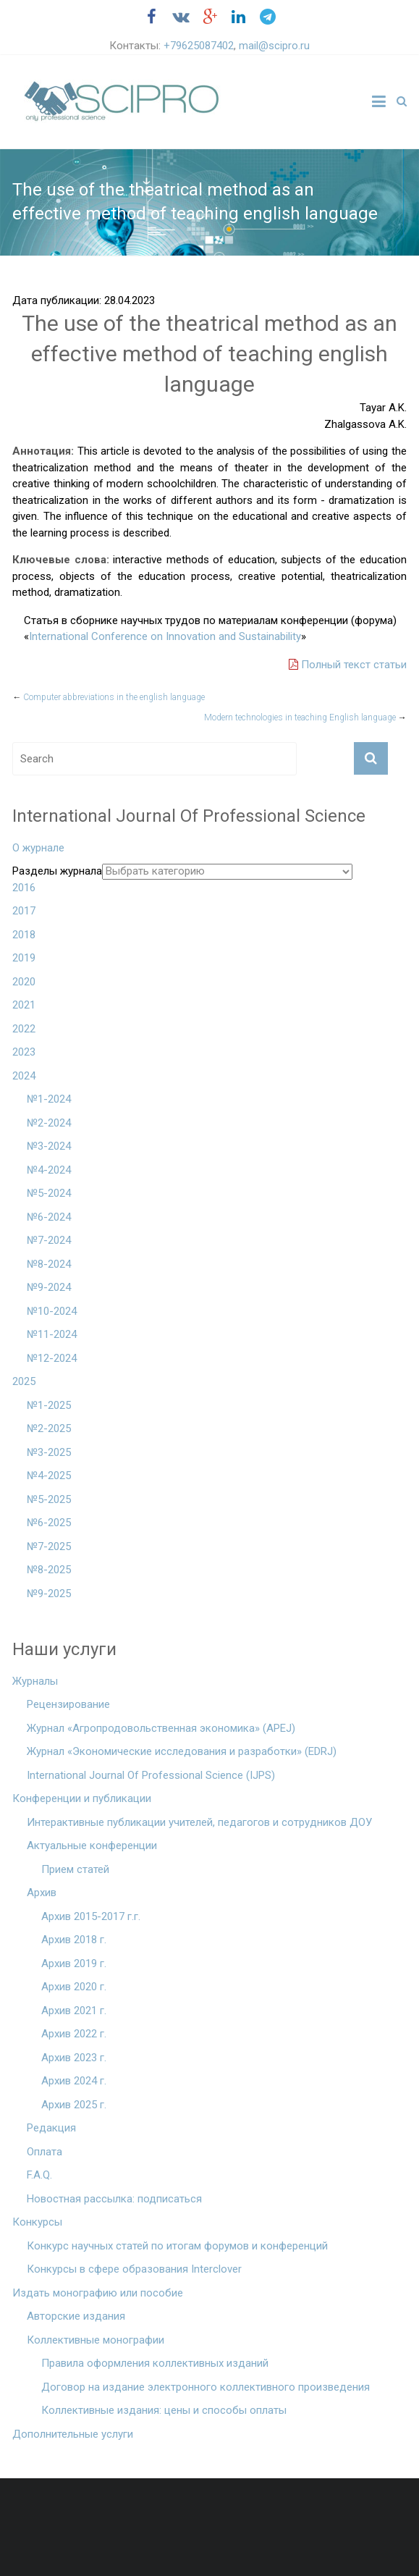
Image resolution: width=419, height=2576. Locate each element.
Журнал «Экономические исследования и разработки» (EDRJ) (182, 1751)
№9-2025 (49, 1593)
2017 (23, 910)
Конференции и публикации (81, 1798)
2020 (23, 981)
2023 (23, 1051)
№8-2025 (49, 1569)
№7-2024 (49, 1240)
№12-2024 (52, 1358)
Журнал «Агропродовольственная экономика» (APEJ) (161, 1728)
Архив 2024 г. (73, 2080)
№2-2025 (49, 1428)
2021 (23, 1004)
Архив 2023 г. (73, 2057)
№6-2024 (49, 1217)
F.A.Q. (39, 2174)
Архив (41, 1892)
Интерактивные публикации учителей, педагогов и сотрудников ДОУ (199, 1822)
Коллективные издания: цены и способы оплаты (164, 2410)
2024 (23, 1075)
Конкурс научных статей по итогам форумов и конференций (177, 2245)
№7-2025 (49, 1546)
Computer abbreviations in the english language (108, 697)
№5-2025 (49, 1499)
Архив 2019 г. (73, 1963)
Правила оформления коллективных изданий (154, 2363)
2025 (23, 1381)
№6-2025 (49, 1522)
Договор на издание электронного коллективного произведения (205, 2387)
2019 (23, 957)
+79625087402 (199, 45)
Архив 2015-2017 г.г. (90, 1916)
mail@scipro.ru (274, 45)
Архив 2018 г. (73, 1939)
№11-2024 (52, 1334)
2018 (23, 934)
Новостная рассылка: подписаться (114, 2198)
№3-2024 (49, 1146)
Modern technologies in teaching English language (305, 717)
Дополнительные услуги (72, 2434)
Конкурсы (37, 2221)
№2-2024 (49, 1122)
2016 (23, 887)
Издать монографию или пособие (97, 2292)
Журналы (35, 1681)
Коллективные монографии (95, 2339)
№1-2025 (49, 1405)
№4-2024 (49, 1170)
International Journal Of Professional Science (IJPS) (151, 1775)
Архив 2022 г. (73, 2033)
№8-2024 (49, 1264)
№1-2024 (49, 1099)
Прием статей (75, 1869)
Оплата (44, 2151)
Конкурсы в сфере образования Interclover (134, 2269)
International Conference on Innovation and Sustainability (165, 636)
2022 (23, 1028)
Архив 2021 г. (73, 2010)
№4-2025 (49, 1475)
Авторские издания (76, 2316)
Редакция (51, 2127)
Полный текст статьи (348, 664)
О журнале (38, 847)
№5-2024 (49, 1193)
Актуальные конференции (92, 1845)
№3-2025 (49, 1452)
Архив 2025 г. (73, 2104)
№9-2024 (49, 1287)
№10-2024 (52, 1311)
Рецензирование (68, 1704)
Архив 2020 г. (73, 1986)
